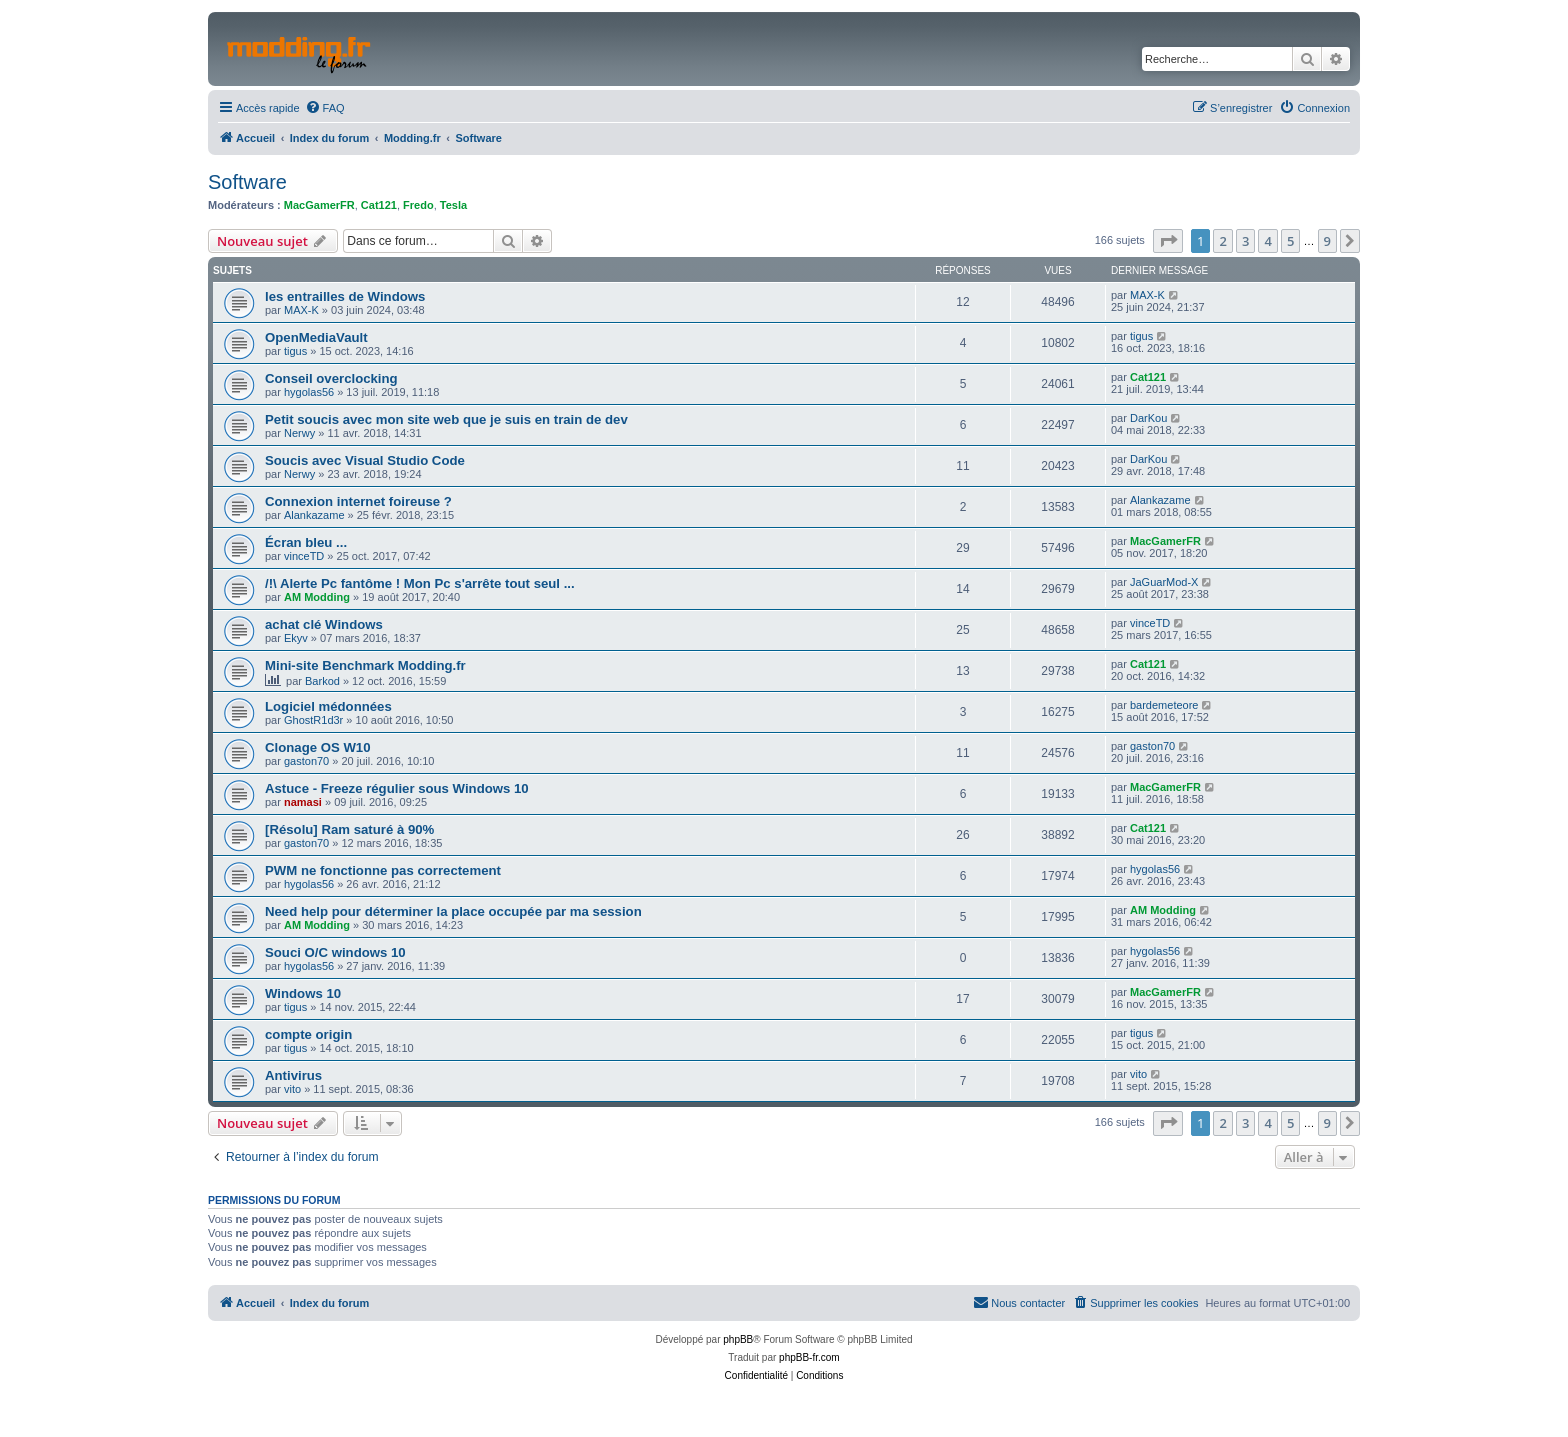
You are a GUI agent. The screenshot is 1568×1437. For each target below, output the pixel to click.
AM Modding (317, 597)
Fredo (418, 205)
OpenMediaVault (316, 337)
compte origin (308, 1034)
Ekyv (296, 638)
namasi (303, 802)
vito (292, 1089)
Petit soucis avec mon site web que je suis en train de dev (446, 419)
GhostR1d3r (313, 720)
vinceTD (304, 556)
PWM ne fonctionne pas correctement (383, 870)
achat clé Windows (324, 624)
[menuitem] (325, 108)
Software (247, 182)
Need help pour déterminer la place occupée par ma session (453, 911)
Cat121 (379, 205)
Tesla (453, 205)
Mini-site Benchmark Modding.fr (365, 665)
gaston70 (306, 761)
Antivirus (293, 1075)
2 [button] (1222, 241)
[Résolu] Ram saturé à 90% (349, 829)
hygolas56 (309, 392)
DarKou (1148, 418)
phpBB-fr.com (809, 1357)
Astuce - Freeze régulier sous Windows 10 (397, 788)
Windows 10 (303, 993)
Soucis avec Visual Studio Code (365, 460)
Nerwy (299, 433)
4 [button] (1267, 241)
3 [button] (1245, 241)
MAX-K (301, 310)
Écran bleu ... (306, 542)
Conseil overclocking (331, 378)
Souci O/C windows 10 (335, 952)
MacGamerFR (319, 205)
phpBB (738, 1339)
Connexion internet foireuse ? (358, 501)
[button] (1168, 241)
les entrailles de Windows (345, 296)
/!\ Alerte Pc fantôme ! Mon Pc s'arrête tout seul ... (420, 583)
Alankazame (314, 515)
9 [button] (1327, 241)
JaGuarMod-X (1164, 582)
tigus (295, 351)
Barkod (322, 681)
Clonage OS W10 (318, 747)
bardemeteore (1164, 705)
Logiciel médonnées (328, 706)
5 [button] (1290, 241)
